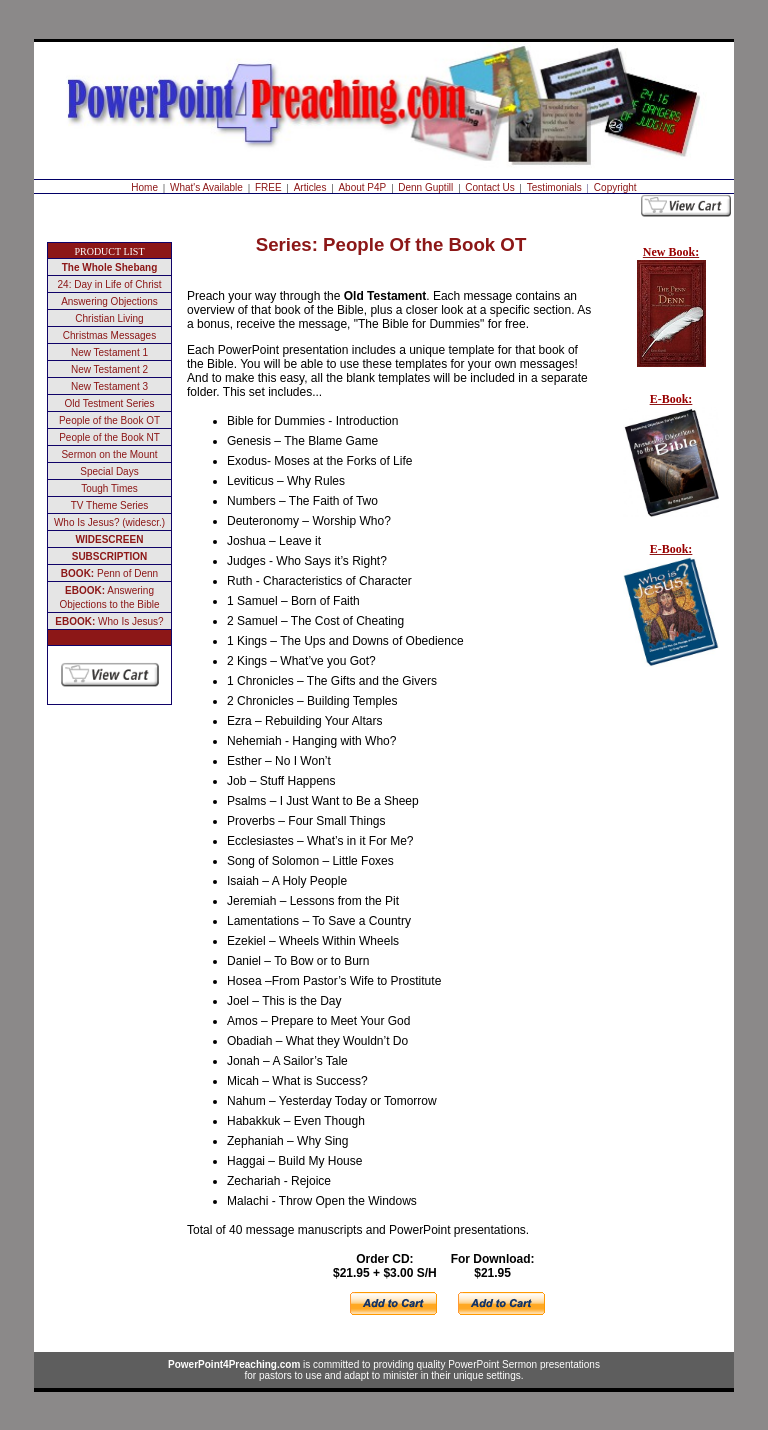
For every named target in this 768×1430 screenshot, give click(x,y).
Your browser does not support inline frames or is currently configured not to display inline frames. (667, 484)
